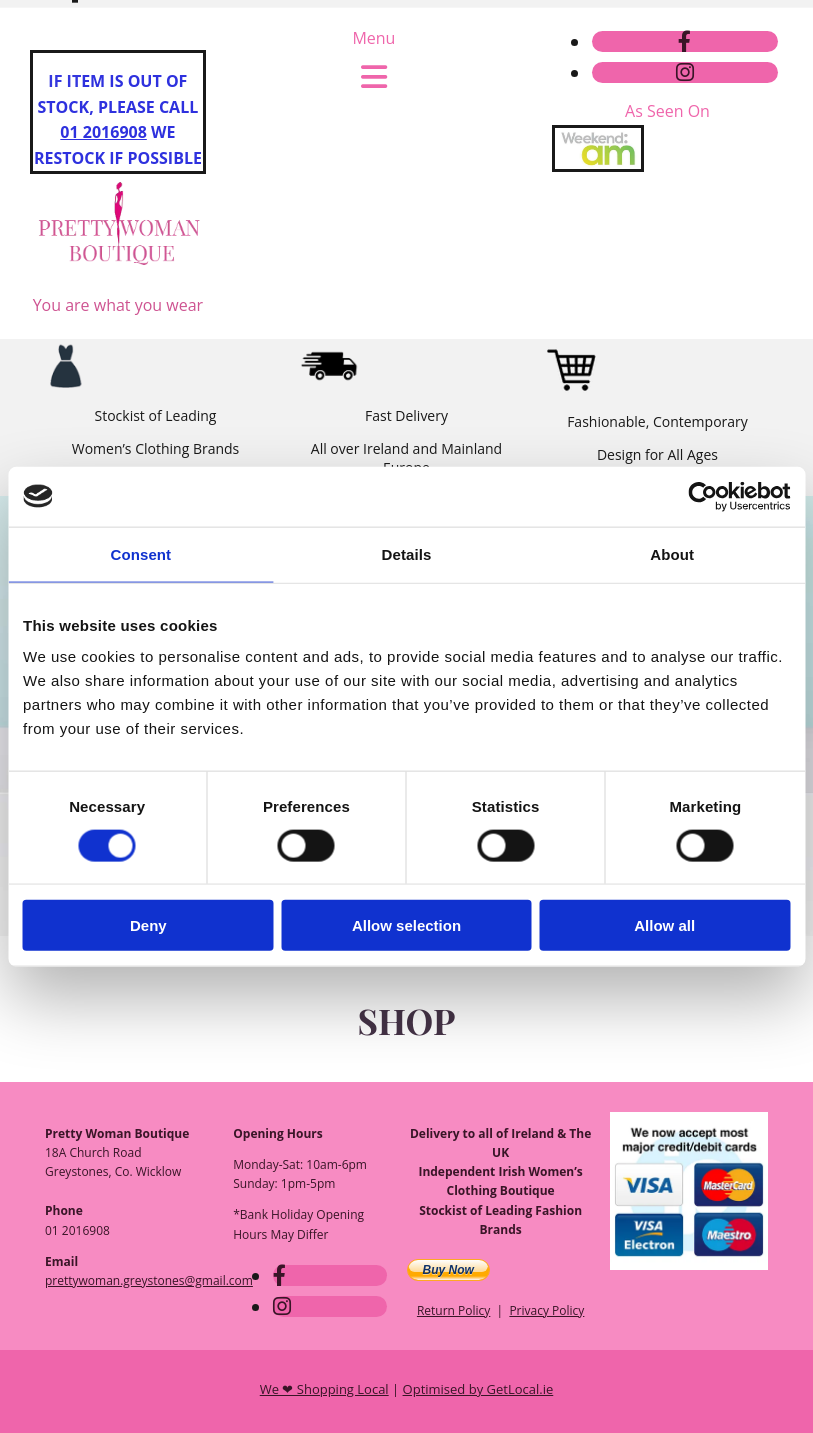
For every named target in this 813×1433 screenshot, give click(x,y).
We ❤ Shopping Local (324, 1389)
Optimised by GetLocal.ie (478, 1389)
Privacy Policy (546, 1310)
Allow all (664, 925)
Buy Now (448, 1270)
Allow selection (406, 925)
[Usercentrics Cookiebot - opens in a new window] (702, 496)
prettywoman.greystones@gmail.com (437, 59)
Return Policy (453, 1310)
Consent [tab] (140, 553)
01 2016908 (103, 132)
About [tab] (672, 553)
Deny (148, 925)
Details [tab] (407, 553)
